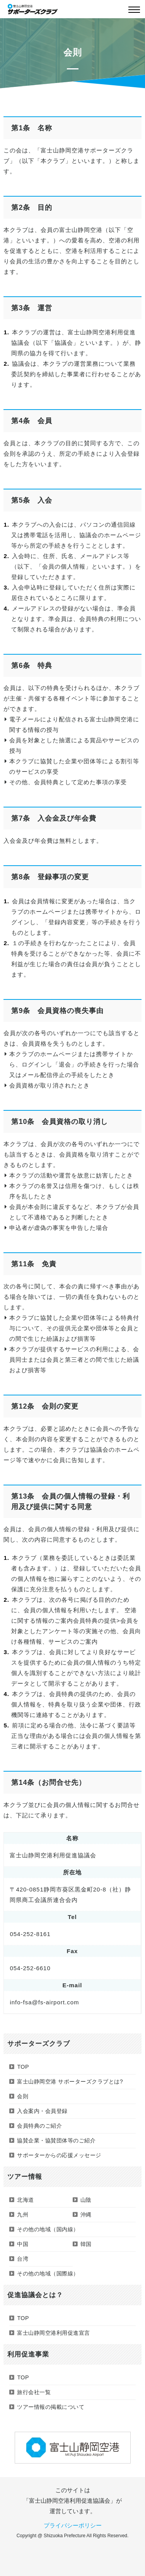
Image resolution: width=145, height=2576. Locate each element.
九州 (22, 2214)
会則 (22, 2096)
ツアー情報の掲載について (50, 2407)
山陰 (86, 2200)
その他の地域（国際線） (48, 2273)
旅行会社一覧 (34, 2392)
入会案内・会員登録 (42, 2111)
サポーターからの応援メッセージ (59, 2155)
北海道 (25, 2200)
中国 (22, 2244)
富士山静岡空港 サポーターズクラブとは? (70, 2081)
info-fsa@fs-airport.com (44, 2002)
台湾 (22, 2259)
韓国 (86, 2244)
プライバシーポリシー (73, 2525)
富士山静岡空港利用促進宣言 (53, 2333)
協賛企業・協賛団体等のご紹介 (56, 2140)
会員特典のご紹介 (39, 2126)
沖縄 (86, 2214)
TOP (23, 2067)
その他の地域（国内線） (48, 2229)
